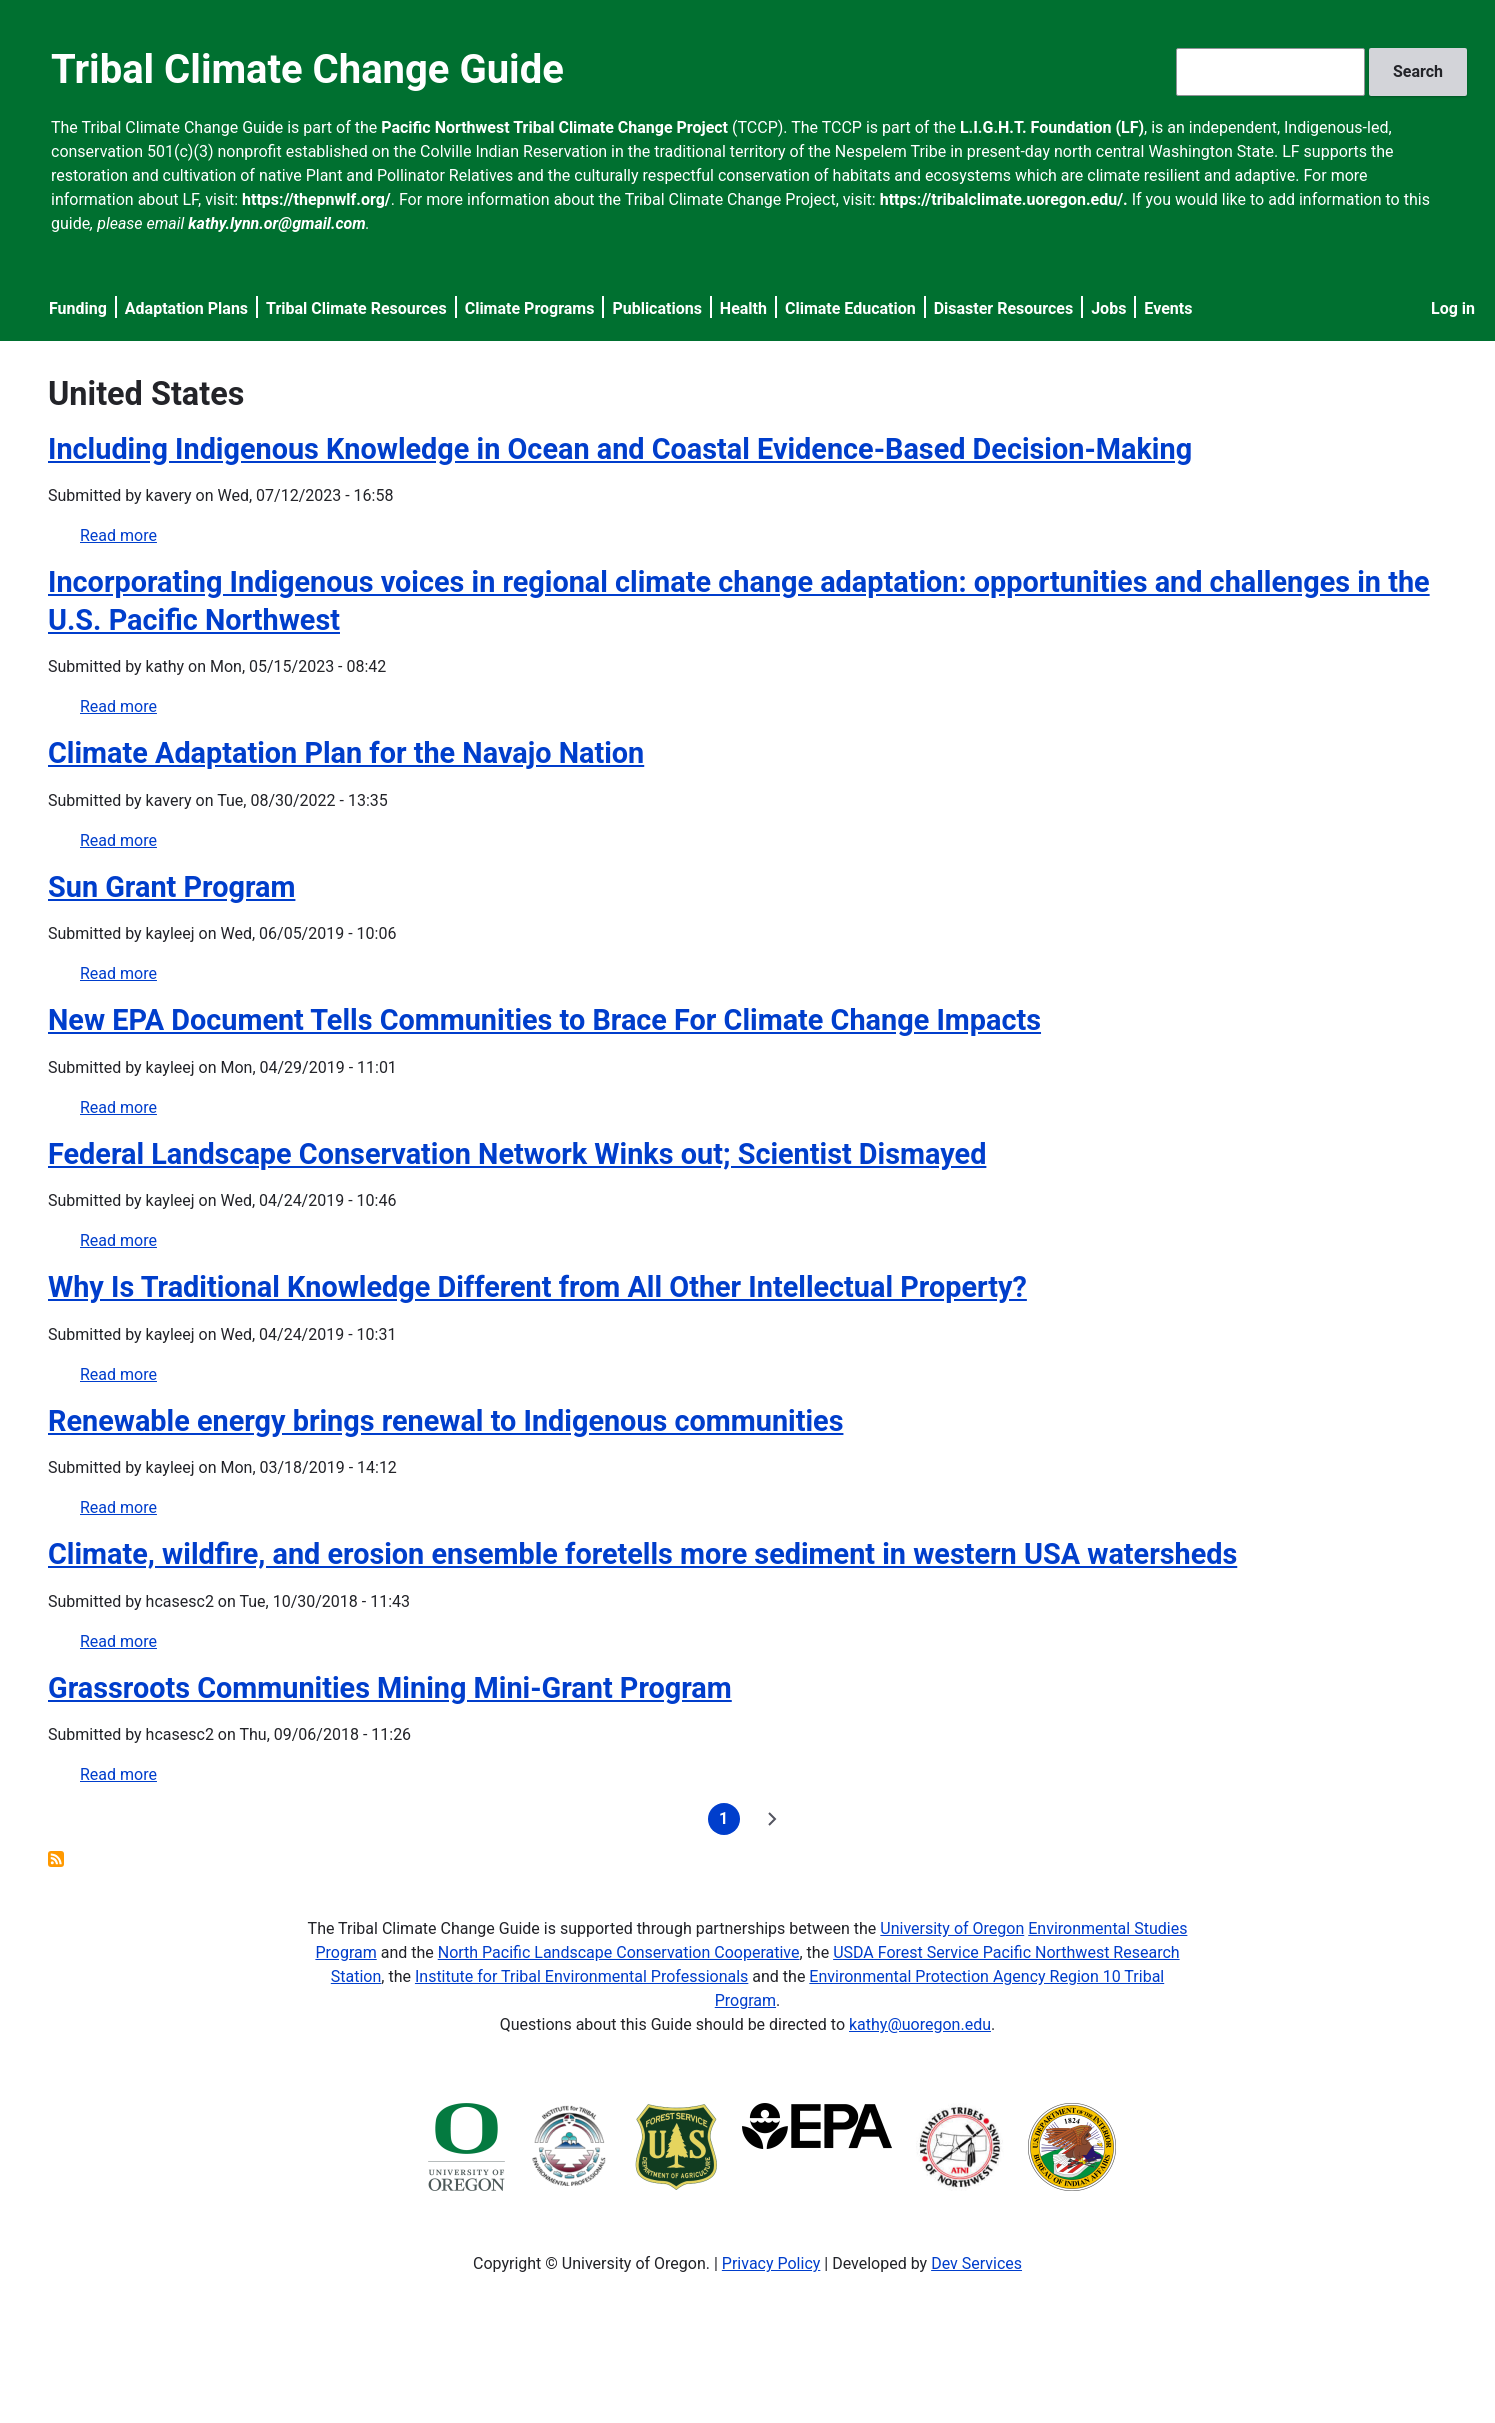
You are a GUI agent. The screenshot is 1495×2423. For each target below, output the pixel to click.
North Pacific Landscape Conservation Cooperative (619, 1952)
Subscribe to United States (56, 1859)
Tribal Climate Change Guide (307, 69)
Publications (657, 308)
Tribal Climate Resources (356, 308)
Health (743, 308)
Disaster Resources (1004, 308)
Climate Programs (530, 308)
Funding (78, 308)
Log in (1453, 308)
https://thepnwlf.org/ (316, 199)
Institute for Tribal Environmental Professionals (581, 1976)
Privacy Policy (771, 2263)
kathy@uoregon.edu (920, 2024)
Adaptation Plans (186, 308)
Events (1168, 308)
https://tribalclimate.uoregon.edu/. (1004, 199)
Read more (118, 535)
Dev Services (976, 2263)
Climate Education (850, 308)
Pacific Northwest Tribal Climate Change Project (554, 127)
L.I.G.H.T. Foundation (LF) (1052, 127)
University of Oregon (952, 1928)
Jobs (1108, 308)
